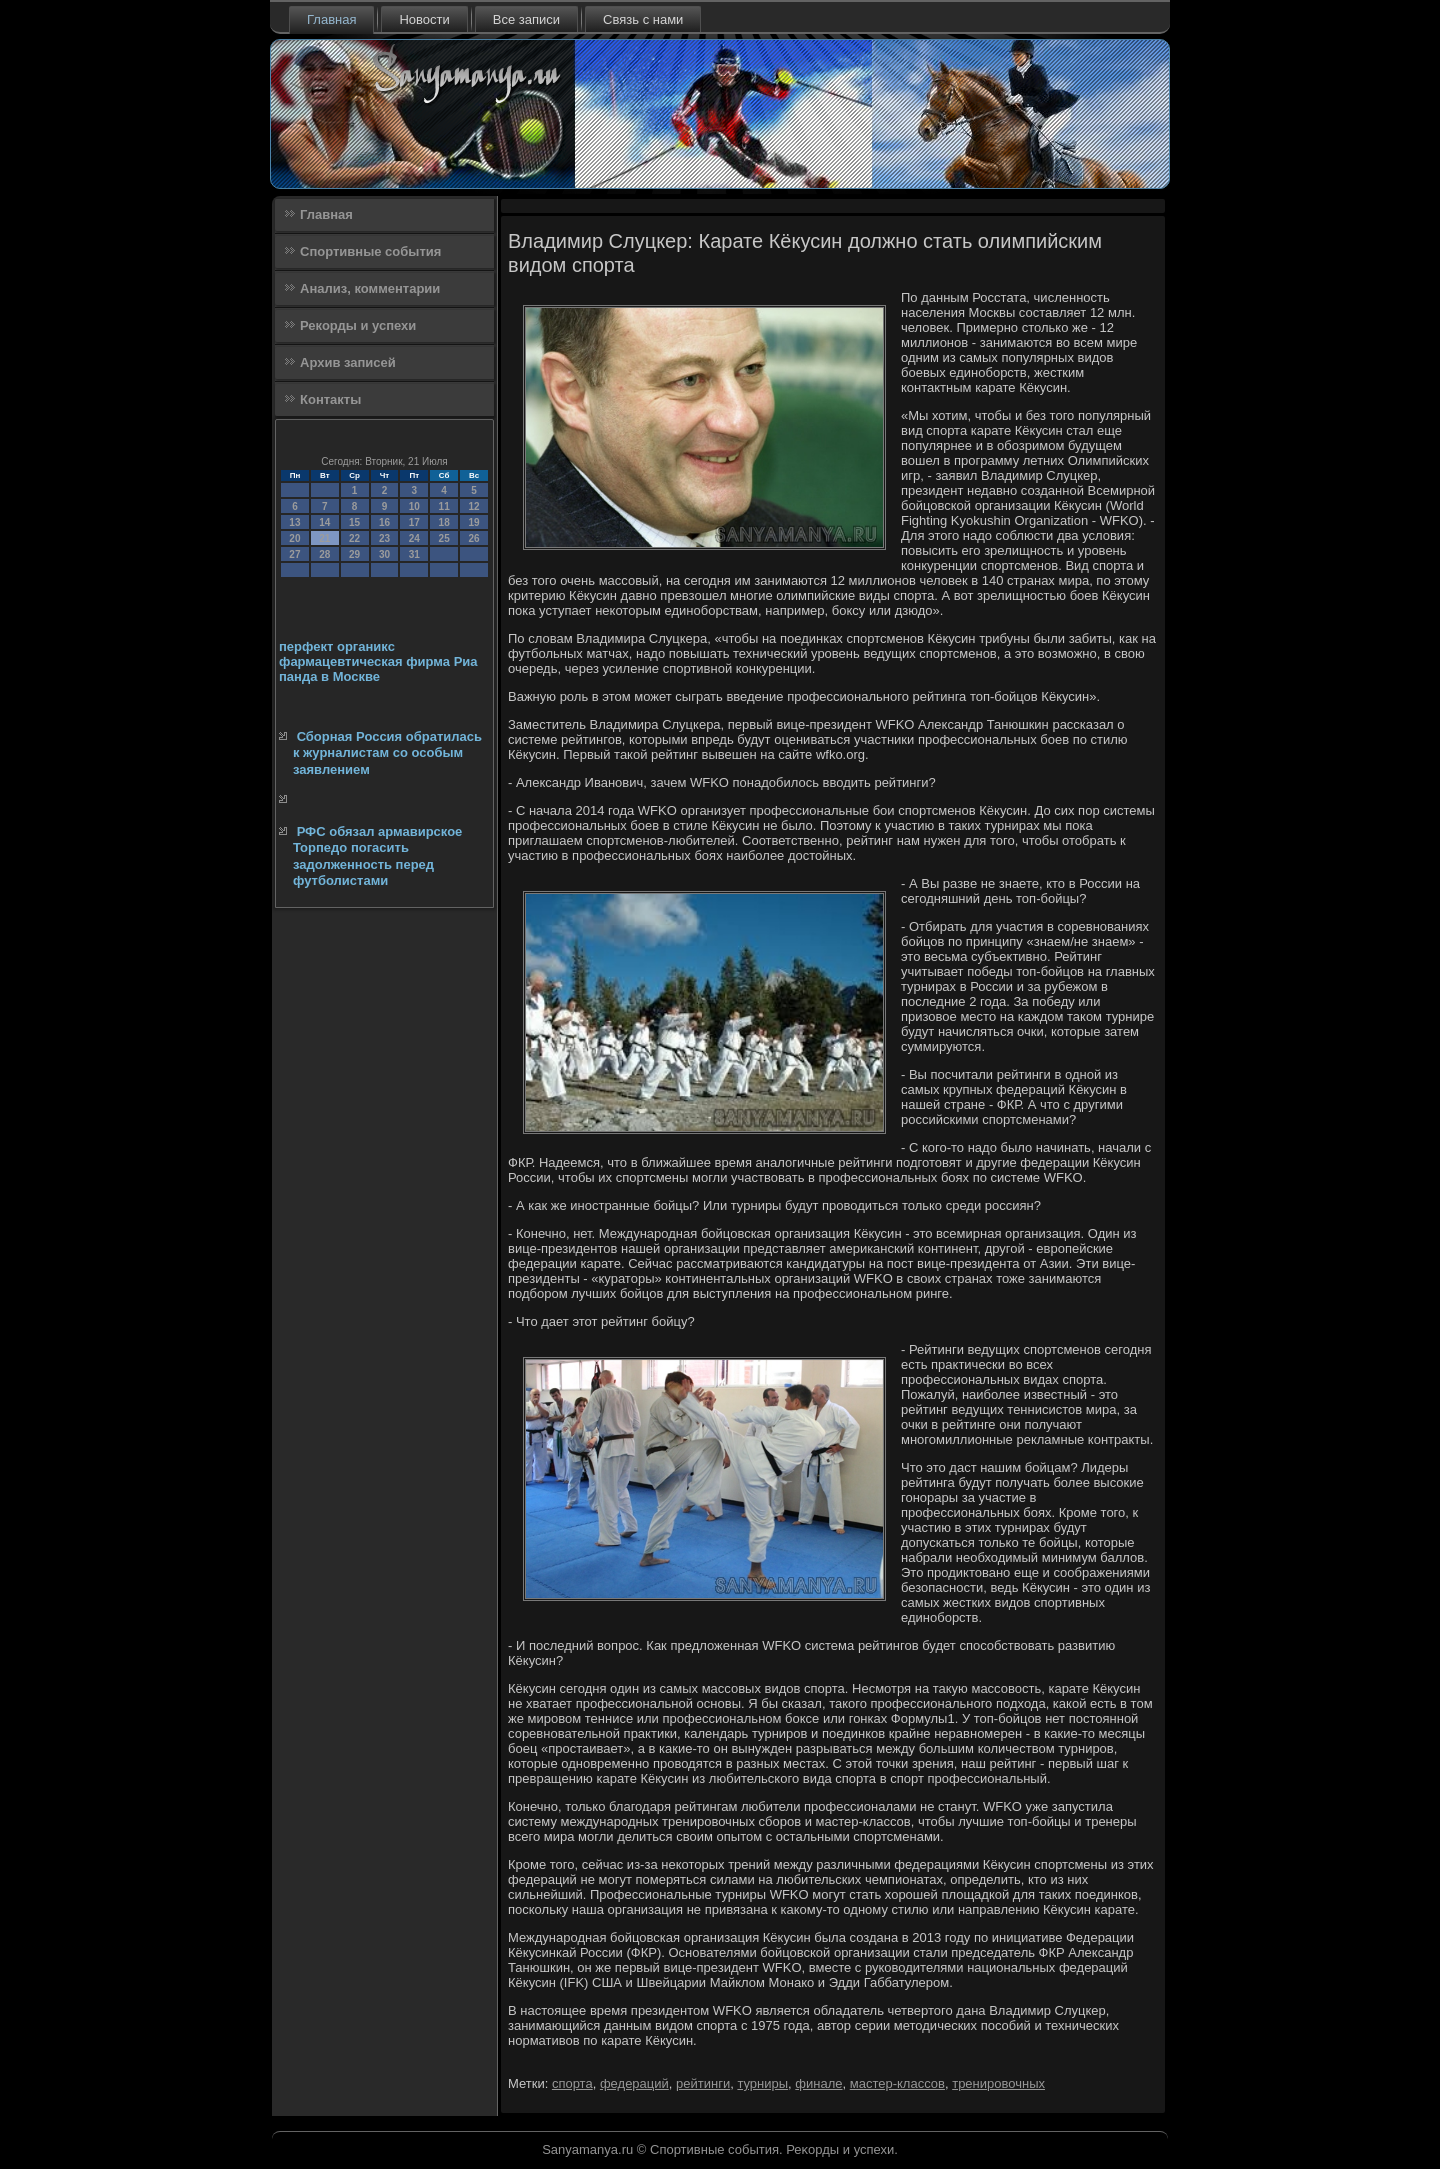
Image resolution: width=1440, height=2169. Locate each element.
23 (384, 538)
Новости (424, 19)
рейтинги (703, 2083)
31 (414, 554)
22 (354, 538)
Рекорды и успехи (358, 325)
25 (444, 538)
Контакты (330, 399)
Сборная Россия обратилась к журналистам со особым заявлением (387, 753)
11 (444, 506)
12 (473, 506)
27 (294, 554)
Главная (331, 19)
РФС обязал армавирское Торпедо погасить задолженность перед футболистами (377, 856)
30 (384, 554)
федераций (634, 2083)
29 (354, 554)
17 (414, 522)
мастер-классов (897, 2083)
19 (473, 522)
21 (324, 538)
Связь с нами (643, 19)
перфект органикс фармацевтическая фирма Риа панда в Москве (378, 661)
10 (414, 506)
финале (818, 2083)
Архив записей (348, 362)
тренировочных (998, 2083)
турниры (762, 2083)
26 (473, 538)
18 (444, 522)
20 (294, 538)
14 (324, 522)
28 (324, 554)
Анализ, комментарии (370, 288)
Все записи (526, 19)
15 (354, 522)
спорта (572, 2083)
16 (384, 522)
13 (294, 522)
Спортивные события (370, 251)
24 (414, 538)
